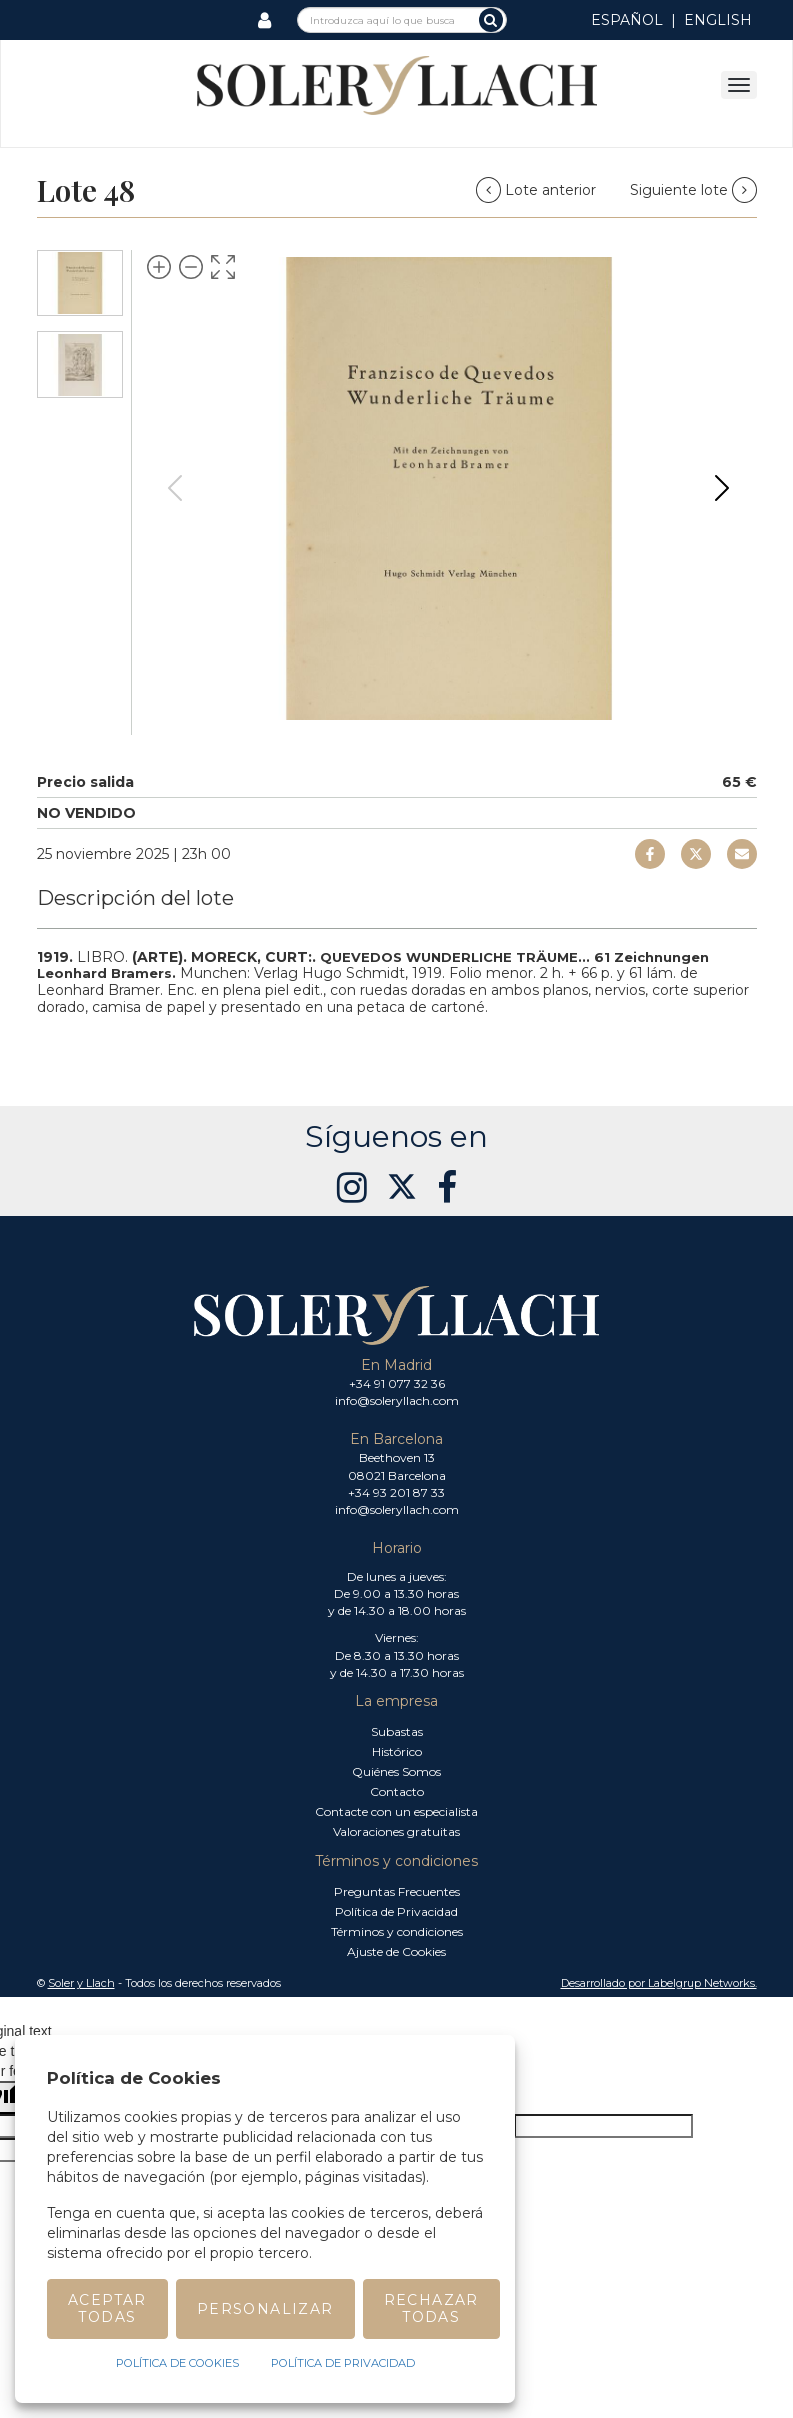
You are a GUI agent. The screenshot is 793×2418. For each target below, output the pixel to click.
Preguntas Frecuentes (397, 1891)
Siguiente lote (693, 190)
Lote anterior (538, 190)
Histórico (397, 1751)
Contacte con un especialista (396, 1811)
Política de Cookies (177, 2363)
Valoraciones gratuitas (396, 1831)
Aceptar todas (107, 2308)
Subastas (397, 1731)
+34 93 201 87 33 (396, 1492)
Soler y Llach (81, 1983)
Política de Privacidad (396, 1911)
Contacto (397, 1791)
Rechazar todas (431, 2308)
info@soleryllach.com (397, 1400)
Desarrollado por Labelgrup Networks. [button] (659, 1983)
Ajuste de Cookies (396, 1951)
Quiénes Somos (396, 1771)
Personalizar (265, 2309)
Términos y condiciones (397, 1931)
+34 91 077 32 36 (397, 1383)
